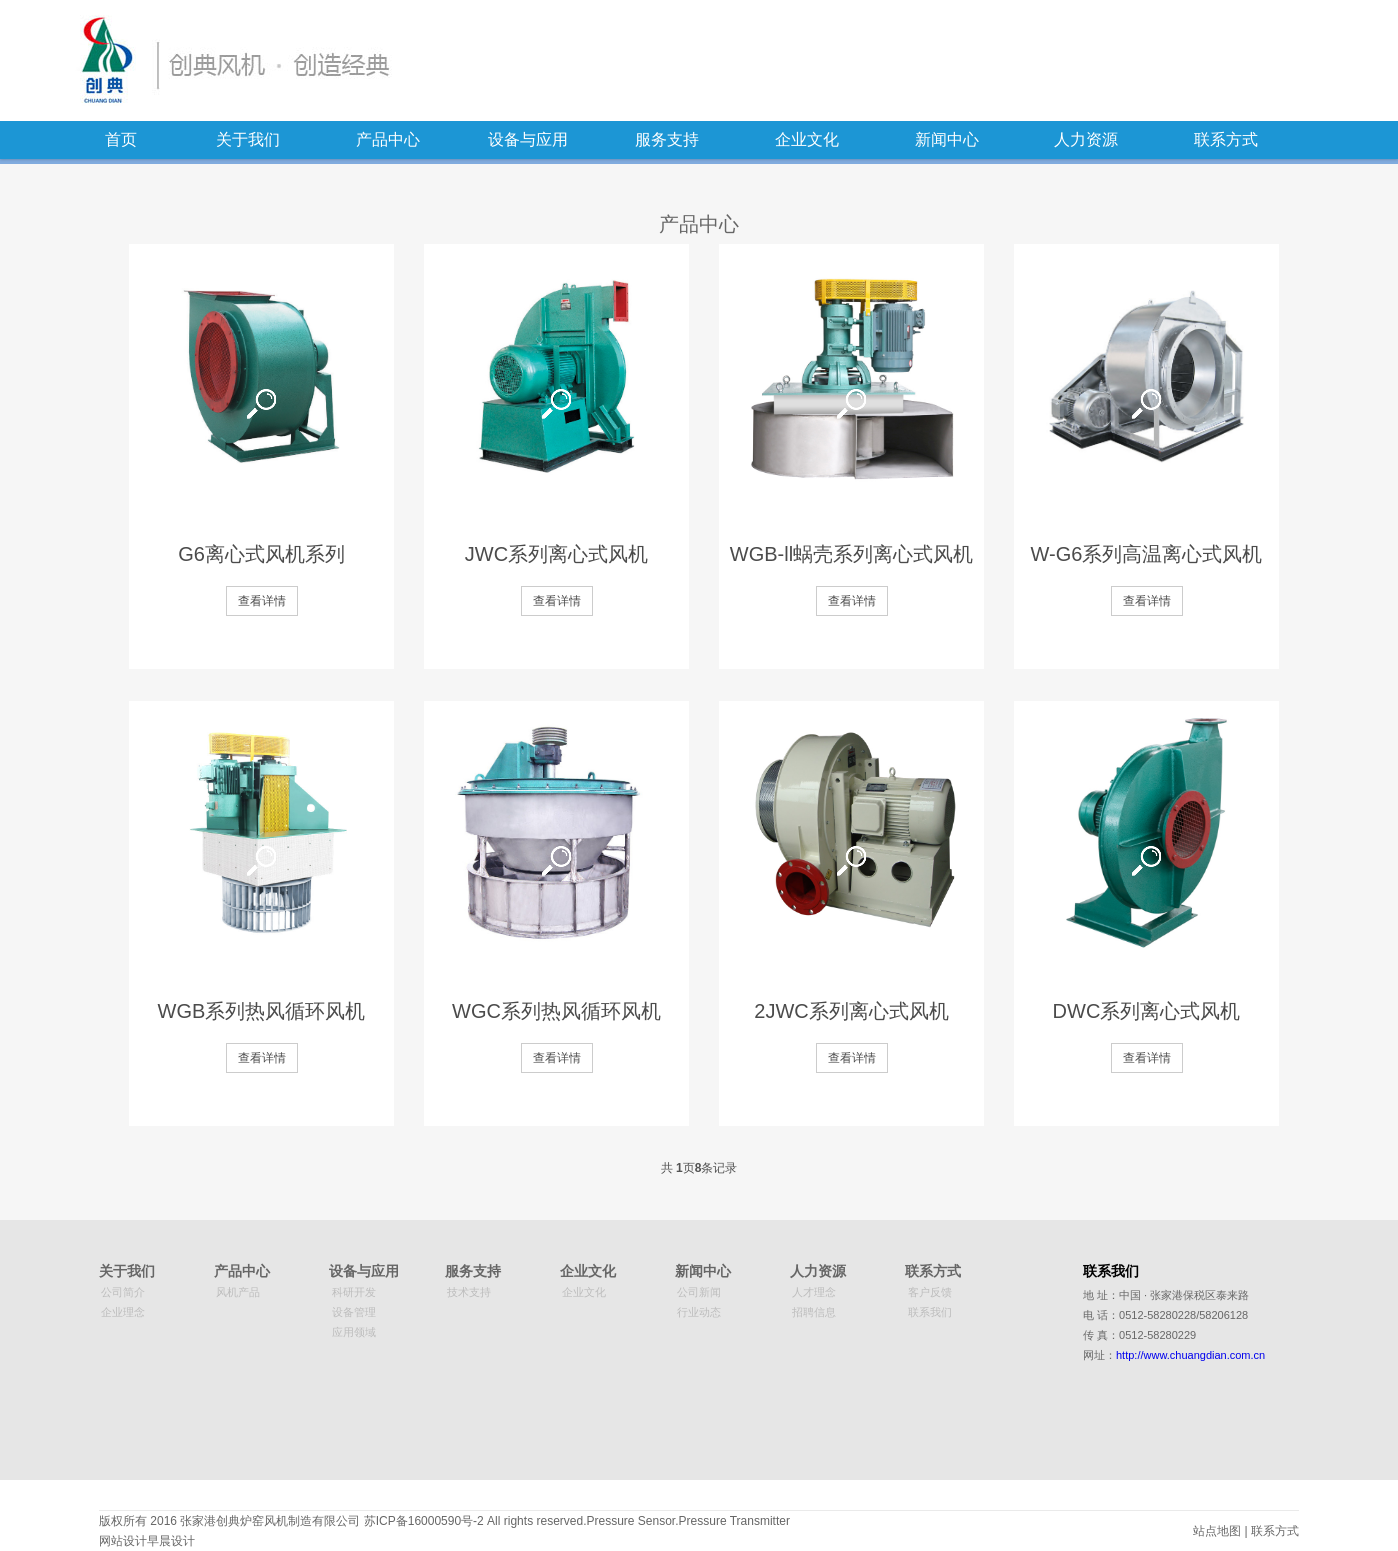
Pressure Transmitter (734, 1521)
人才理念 (814, 1292)
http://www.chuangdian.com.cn (1190, 1355)
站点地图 (1217, 1531)
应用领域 (354, 1332)
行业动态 (699, 1312)
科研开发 (354, 1292)
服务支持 (667, 139)
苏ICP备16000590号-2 (424, 1521)
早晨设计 (171, 1541)
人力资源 (1086, 139)
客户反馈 (930, 1292)
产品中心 (388, 139)
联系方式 (1226, 139)
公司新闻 (699, 1292)
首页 (121, 139)
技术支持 (469, 1292)
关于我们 (248, 139)
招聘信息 (814, 1312)
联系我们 (930, 1312)
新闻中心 (947, 139)
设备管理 (354, 1312)
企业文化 (807, 139)
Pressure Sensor (630, 1521)
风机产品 (238, 1292)
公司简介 (123, 1292)
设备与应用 (528, 139)
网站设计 (123, 1541)
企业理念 (123, 1312)
